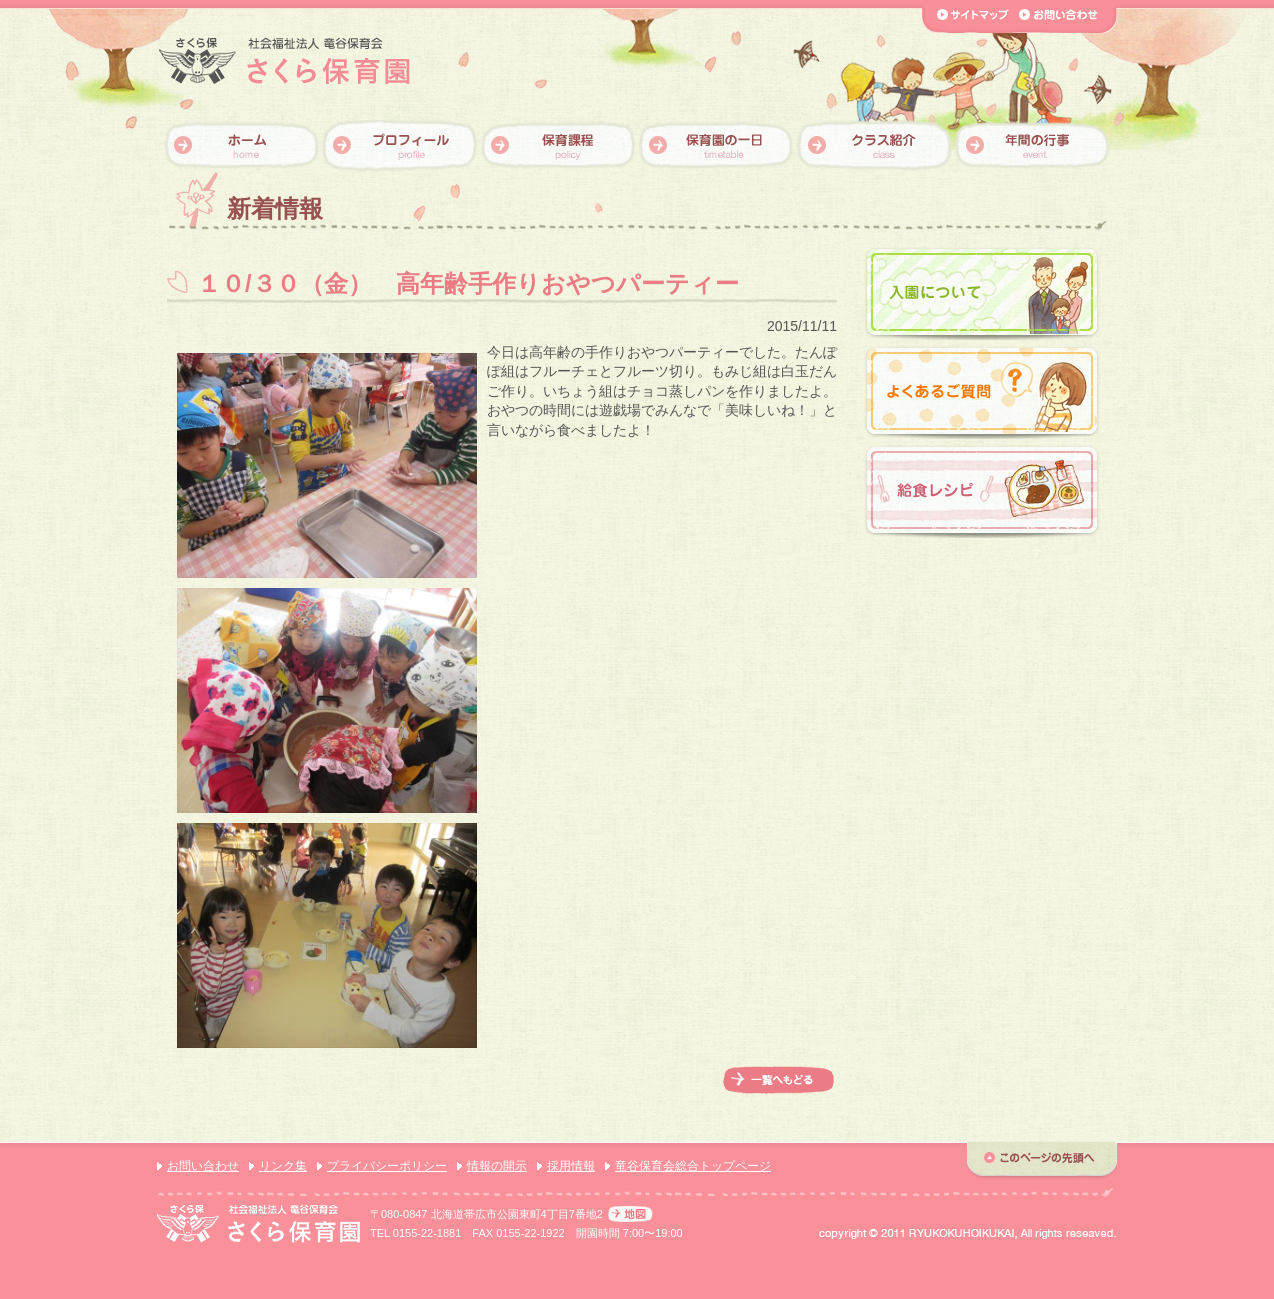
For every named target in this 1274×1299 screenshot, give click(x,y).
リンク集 (283, 1166)
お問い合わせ (203, 1166)
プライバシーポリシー (387, 1166)
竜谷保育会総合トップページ (693, 1166)
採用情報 (571, 1166)
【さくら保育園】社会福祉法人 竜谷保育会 (284, 61)
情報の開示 (497, 1166)
